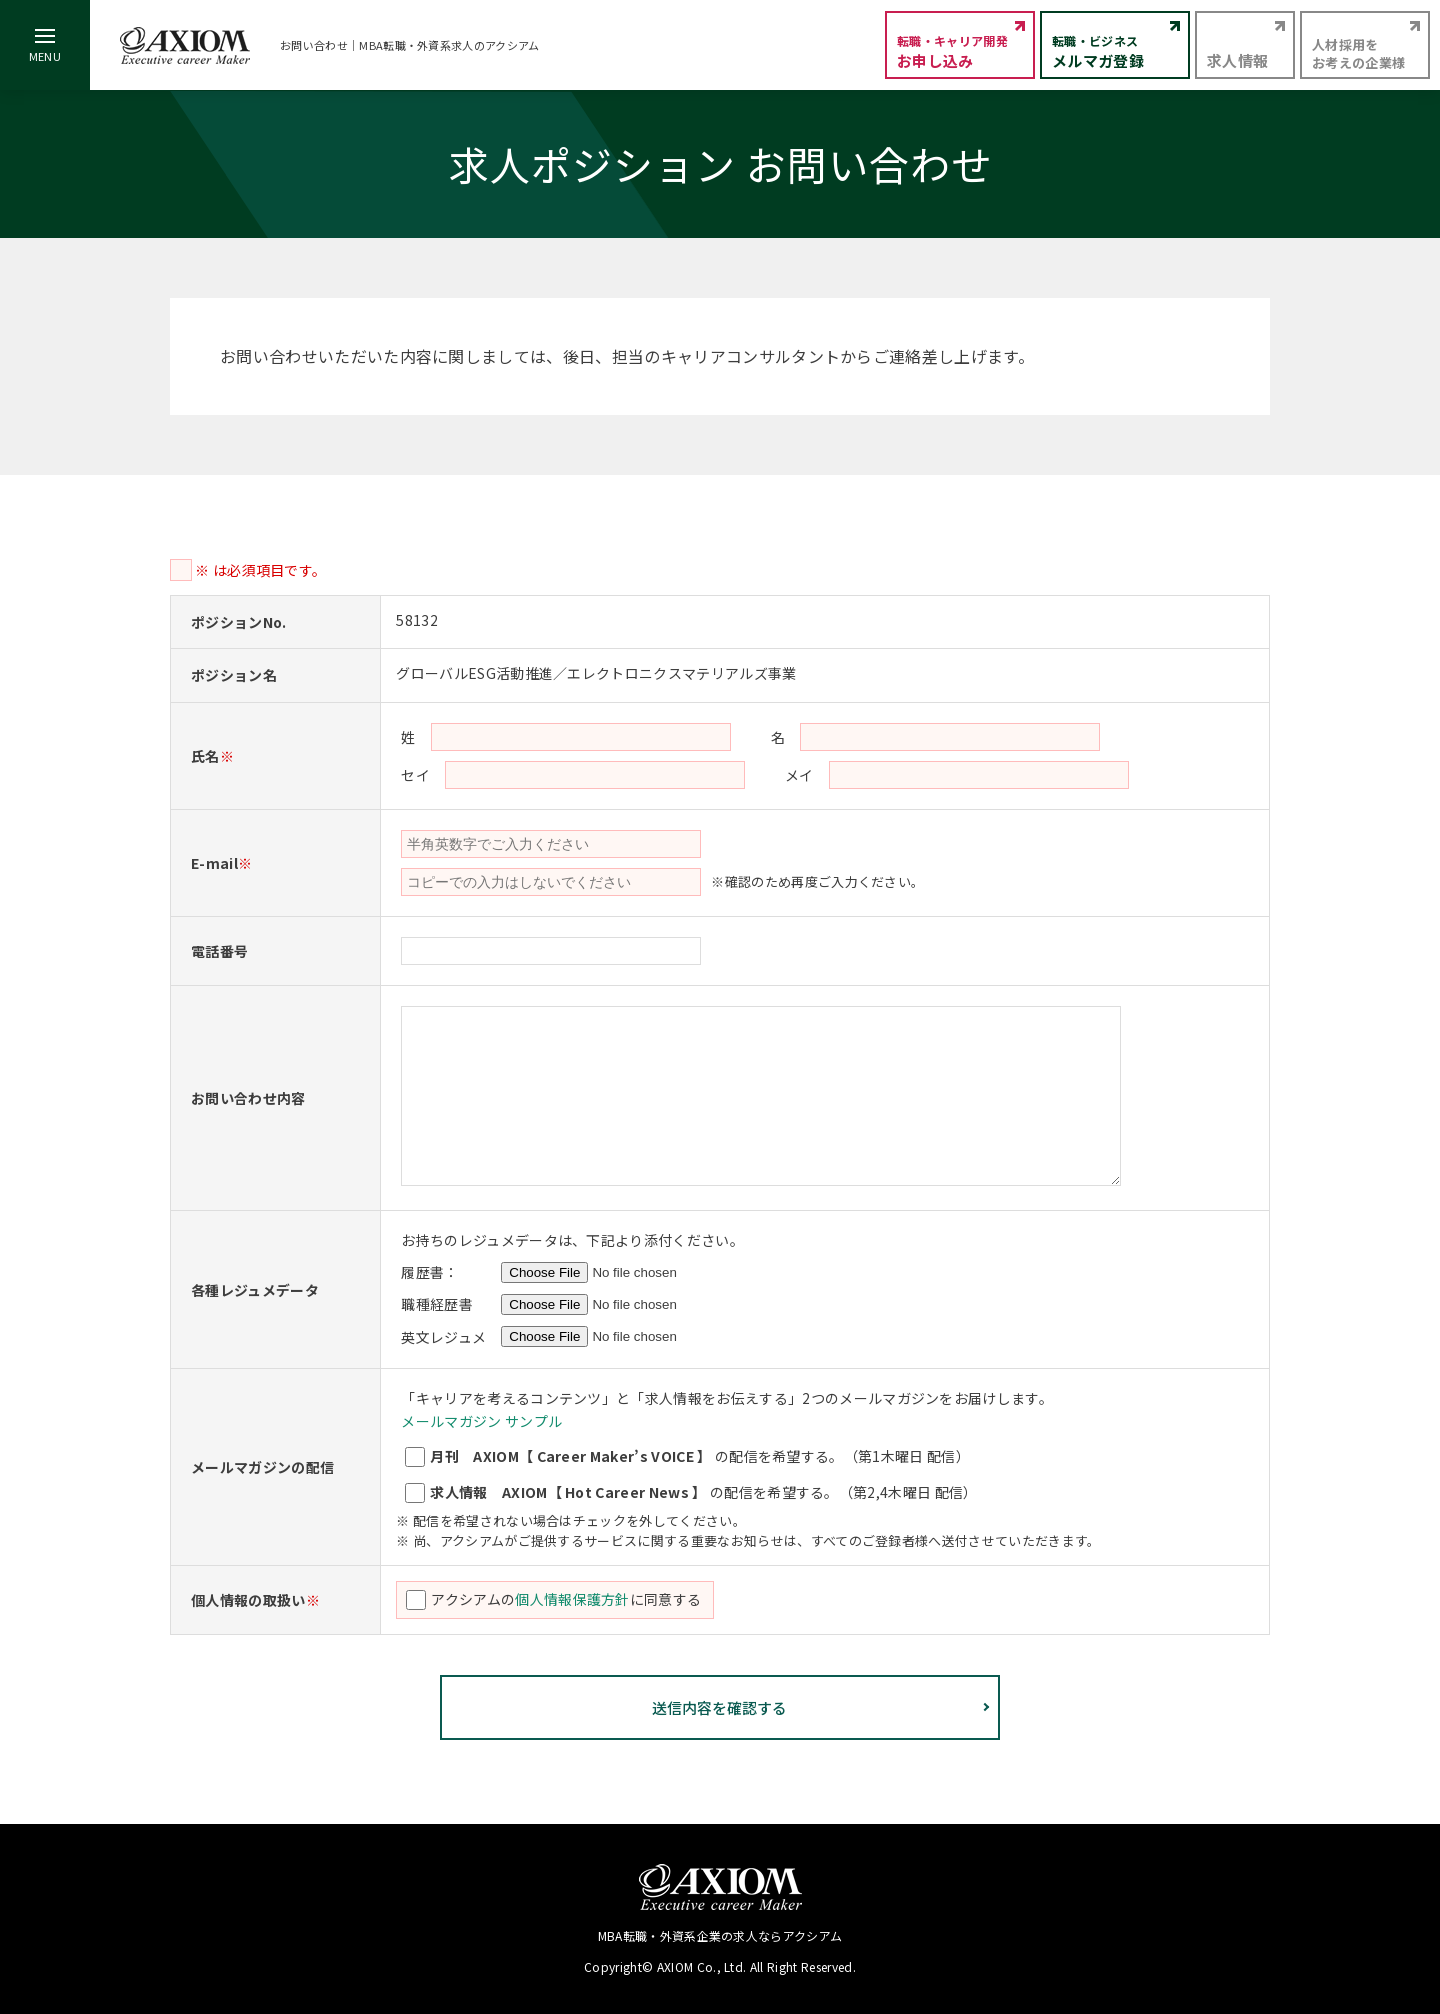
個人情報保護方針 (572, 1599)
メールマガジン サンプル (481, 1421)
